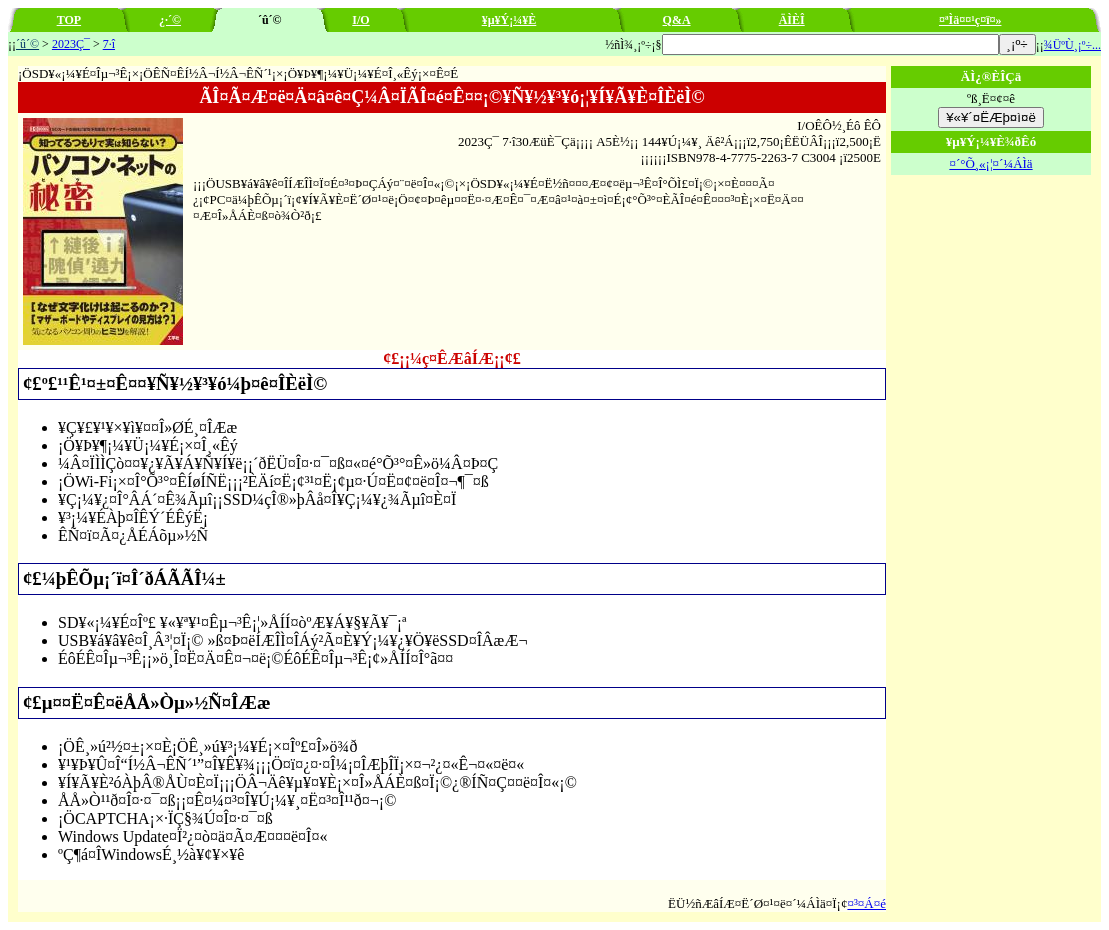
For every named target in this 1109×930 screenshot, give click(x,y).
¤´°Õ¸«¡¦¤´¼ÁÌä (990, 163)
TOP (69, 20)
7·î (109, 44)
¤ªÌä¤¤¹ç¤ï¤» (970, 20)
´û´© (27, 44)
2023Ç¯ (71, 44)
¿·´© (170, 20)
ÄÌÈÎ (792, 20)
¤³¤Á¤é (866, 903)
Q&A (677, 20)
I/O (360, 20)
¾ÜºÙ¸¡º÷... (1072, 45)
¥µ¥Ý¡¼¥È (509, 20)
